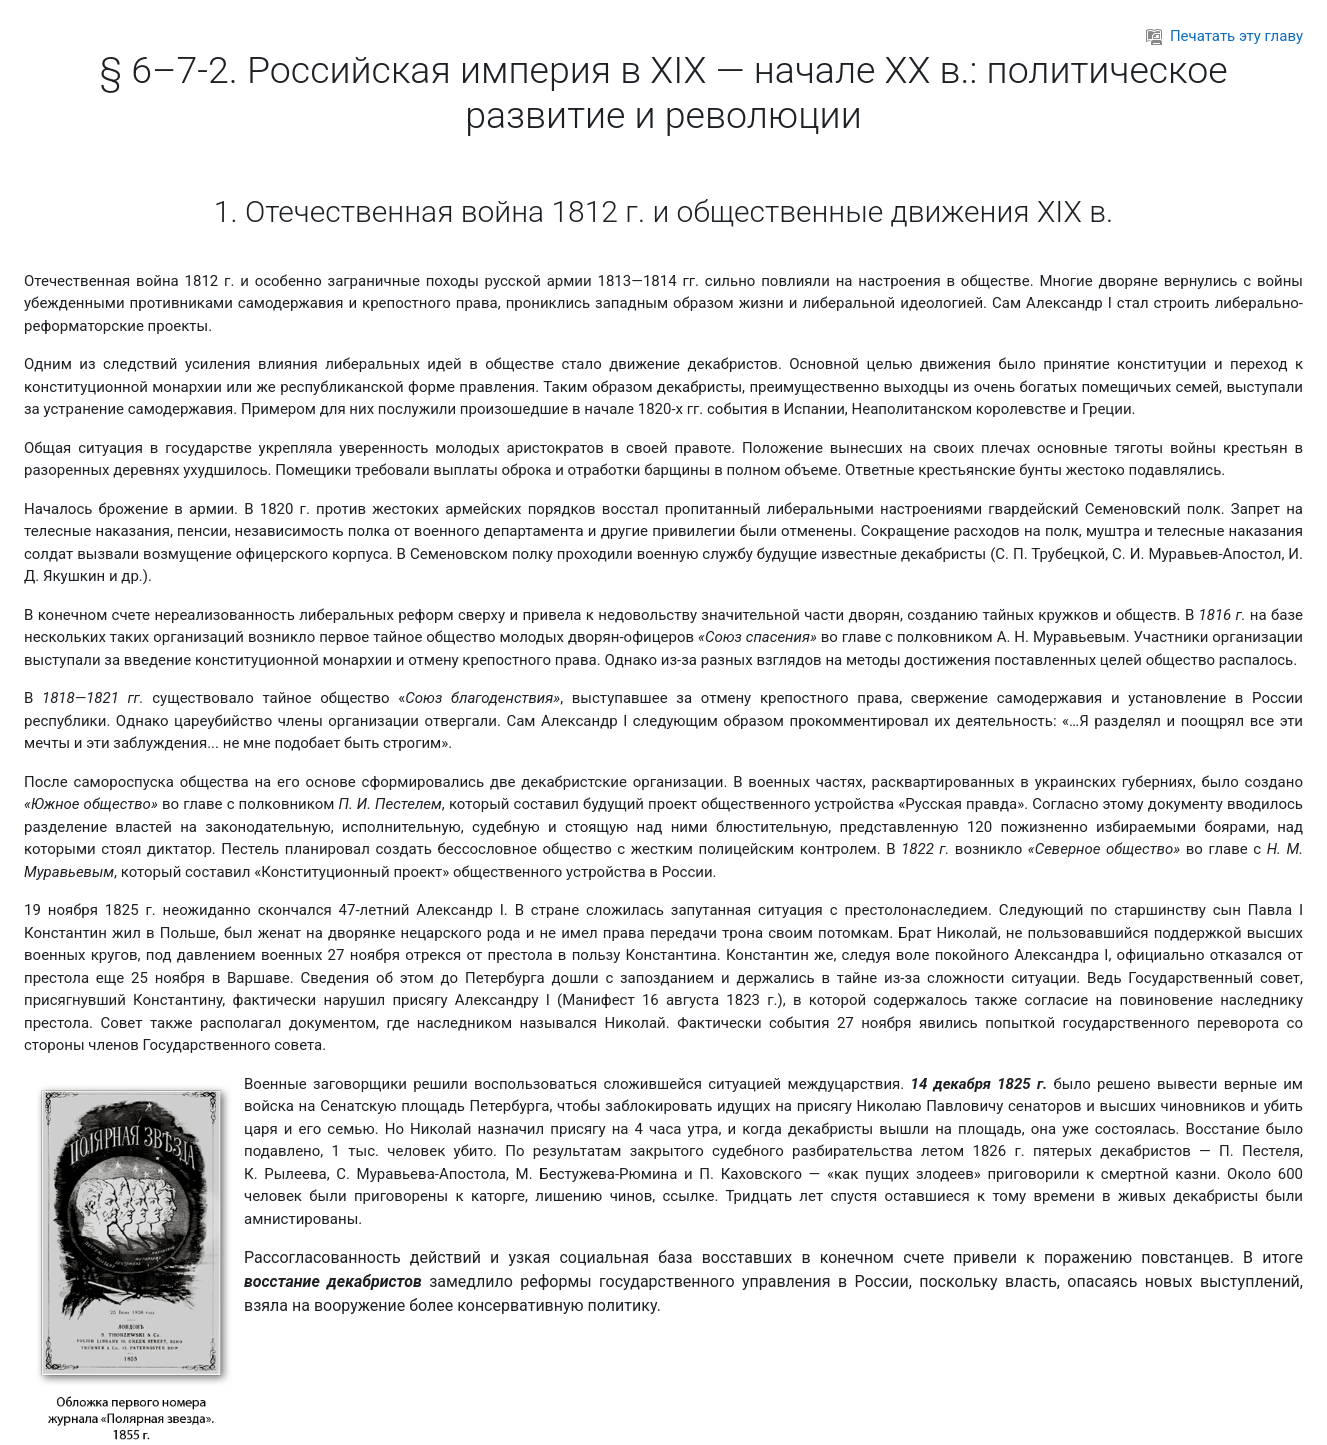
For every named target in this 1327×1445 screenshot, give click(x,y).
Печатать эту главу (1224, 36)
